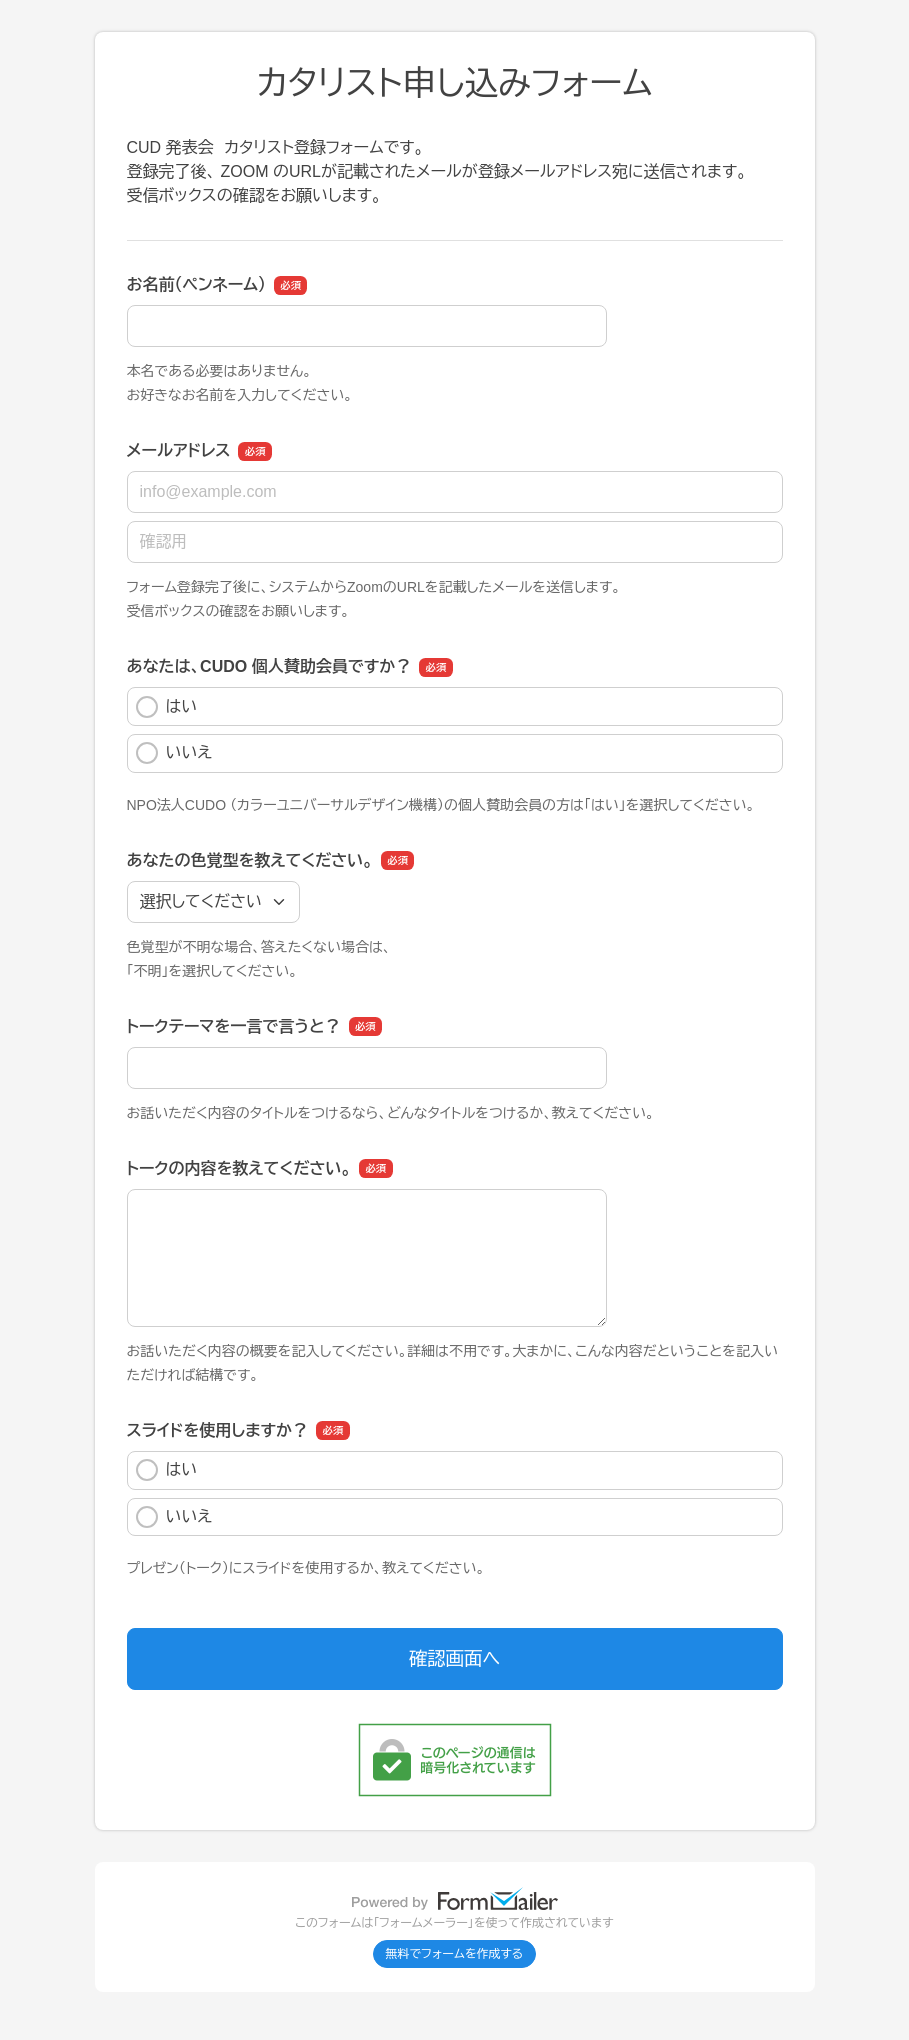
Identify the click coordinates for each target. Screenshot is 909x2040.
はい (167, 707)
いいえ (174, 753)
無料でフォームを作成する (455, 1954)
